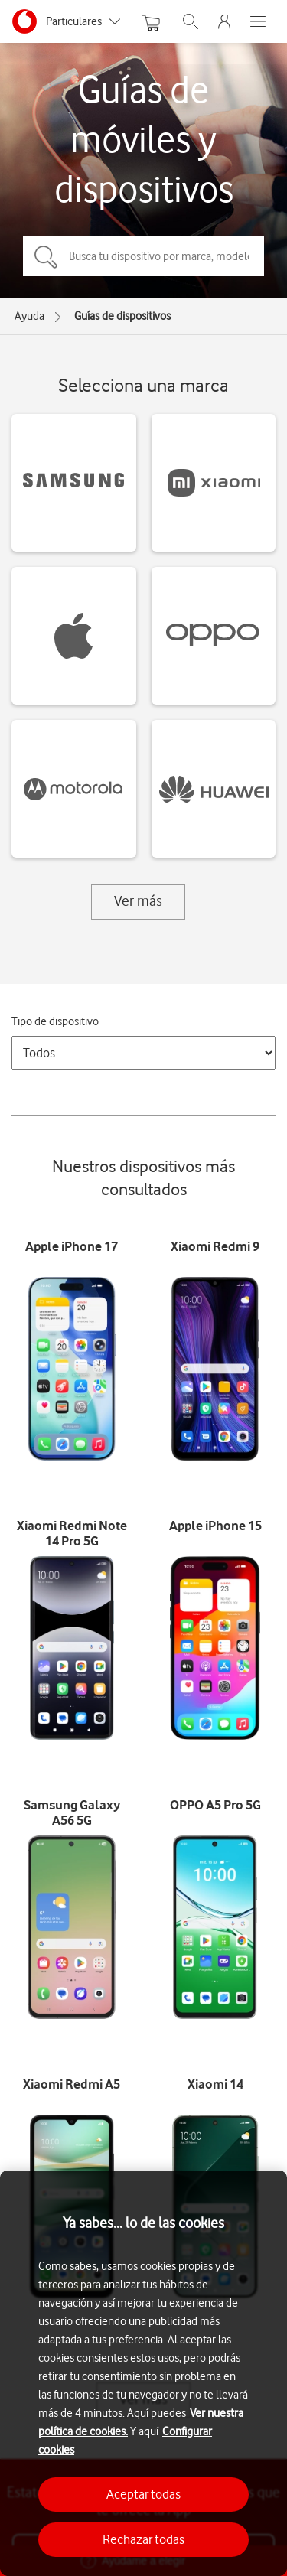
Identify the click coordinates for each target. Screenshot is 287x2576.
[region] (143, 2373)
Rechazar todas (143, 2539)
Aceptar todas (143, 2494)
